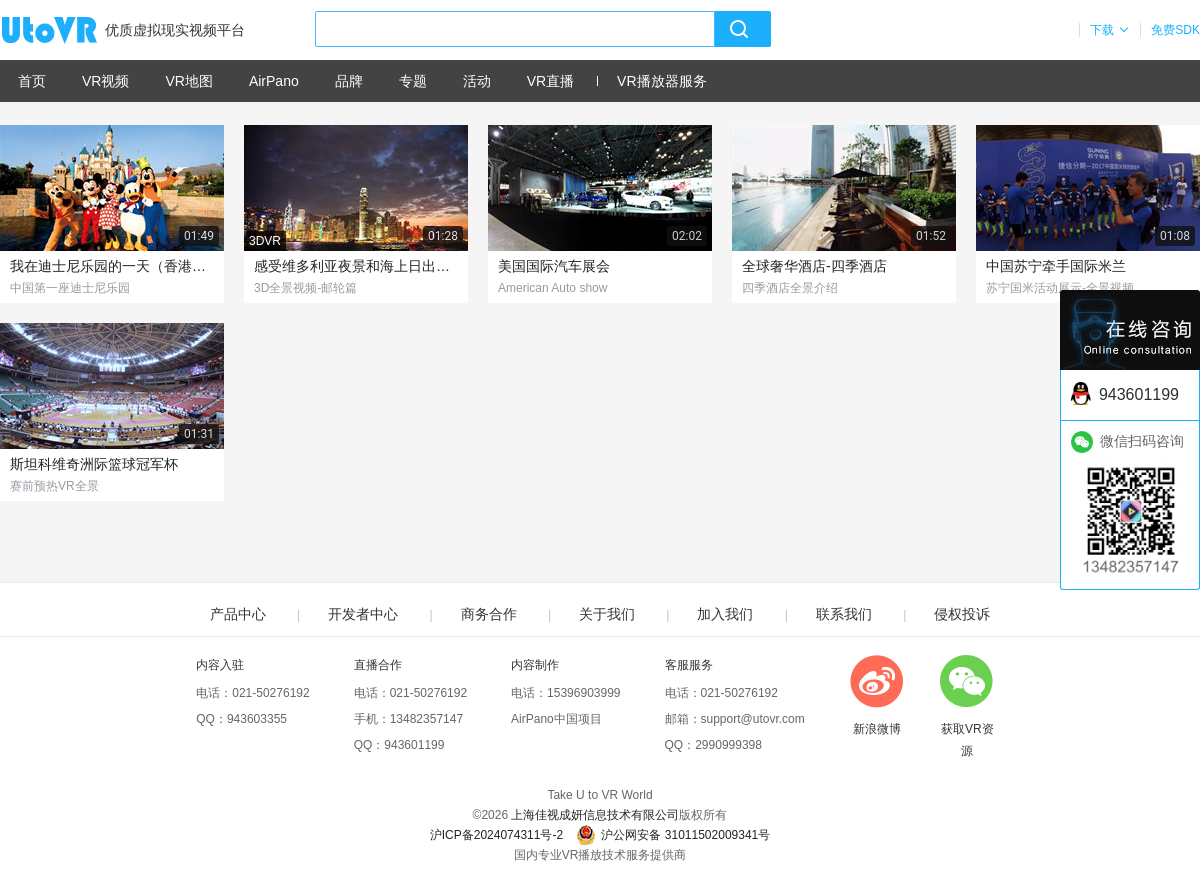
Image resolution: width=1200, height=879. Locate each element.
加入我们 (725, 614)
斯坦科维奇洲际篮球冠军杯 (94, 464)
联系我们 (844, 614)
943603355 (257, 719)
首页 (32, 81)
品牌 (349, 81)
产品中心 (238, 614)
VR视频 (105, 81)
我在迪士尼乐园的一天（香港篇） (112, 266)
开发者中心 (363, 614)
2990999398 (728, 745)
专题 (413, 81)
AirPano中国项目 (556, 719)
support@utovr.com (753, 719)
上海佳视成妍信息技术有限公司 (595, 815)
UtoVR (71, 31)
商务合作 (489, 614)
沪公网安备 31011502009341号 (673, 835)
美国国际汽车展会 (554, 266)
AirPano (274, 81)
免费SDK (1175, 30)
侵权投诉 (962, 614)
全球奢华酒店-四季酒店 (814, 266)
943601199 (414, 745)
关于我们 (607, 614)
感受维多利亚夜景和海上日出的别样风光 (356, 266)
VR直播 (550, 81)
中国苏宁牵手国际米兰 (1056, 266)
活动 (477, 81)
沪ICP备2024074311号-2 (496, 835)
